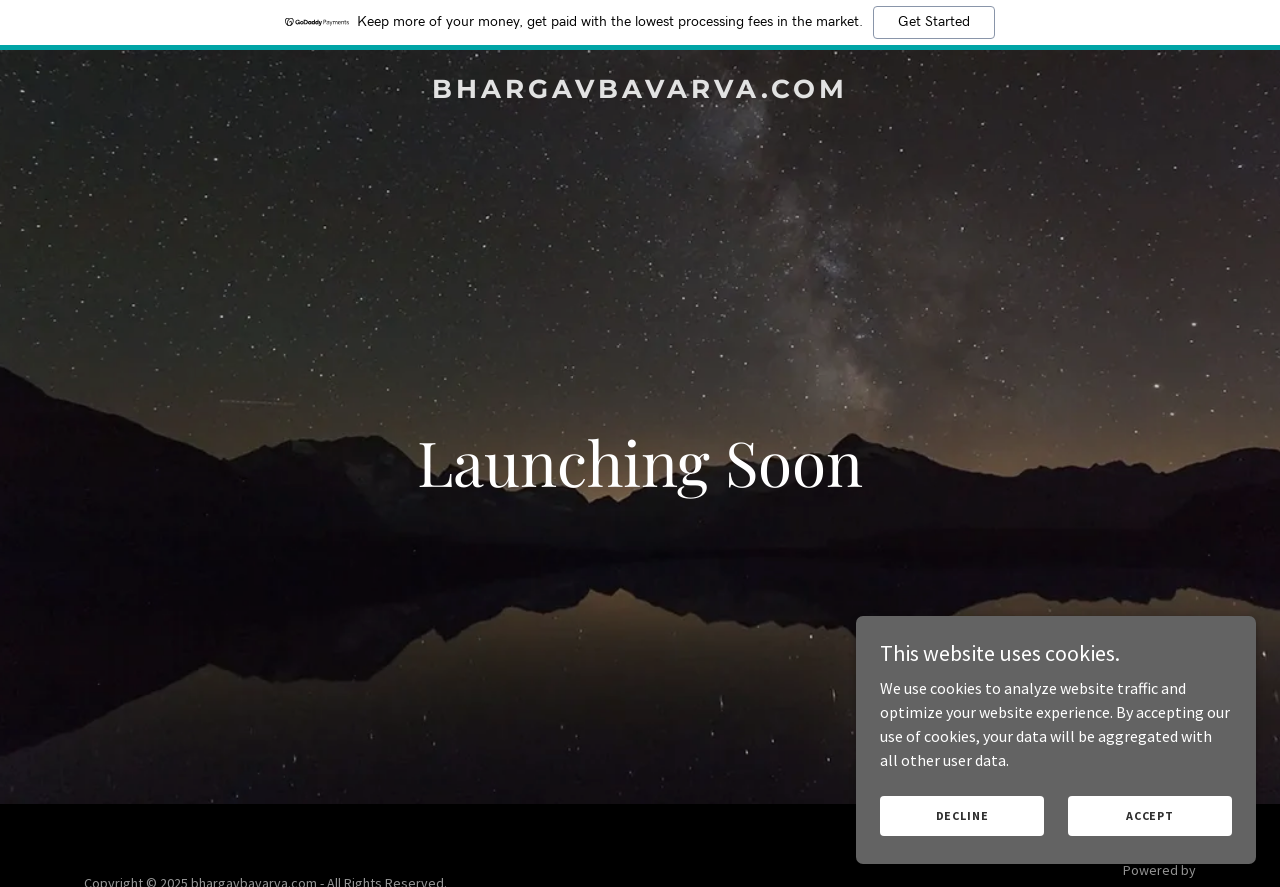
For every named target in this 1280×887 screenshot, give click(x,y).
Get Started (934, 22)
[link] (640, 92)
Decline (962, 815)
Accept (1150, 815)
